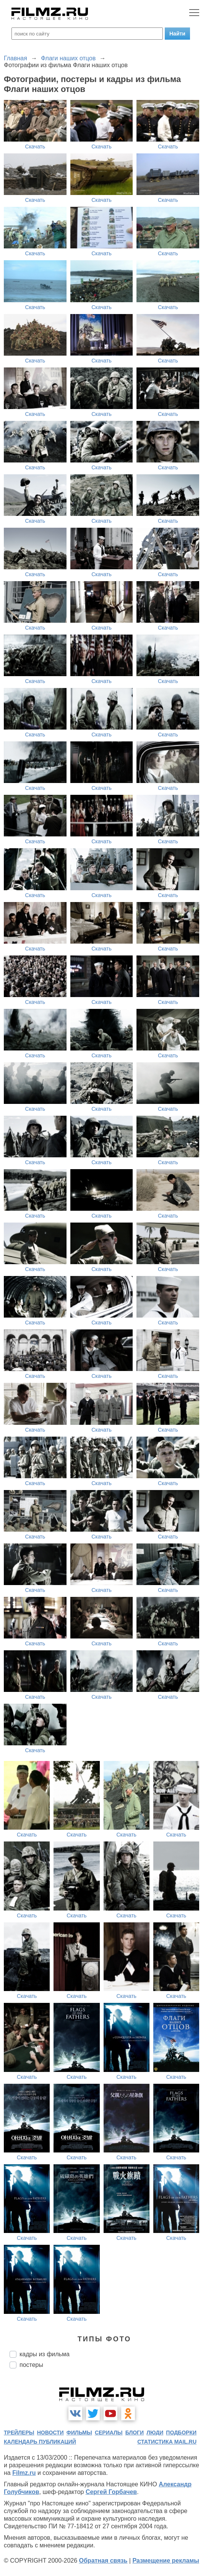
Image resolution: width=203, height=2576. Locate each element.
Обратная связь (103, 2560)
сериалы (109, 2432)
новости (50, 2432)
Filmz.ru (24, 2473)
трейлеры (19, 2432)
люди (154, 2432)
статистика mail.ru (167, 2442)
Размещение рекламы (165, 2560)
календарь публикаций (40, 2442)
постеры (31, 2365)
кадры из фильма (44, 2354)
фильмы (79, 2432)
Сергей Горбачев (111, 2492)
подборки (181, 2432)
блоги (134, 2432)
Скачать (35, 146)
